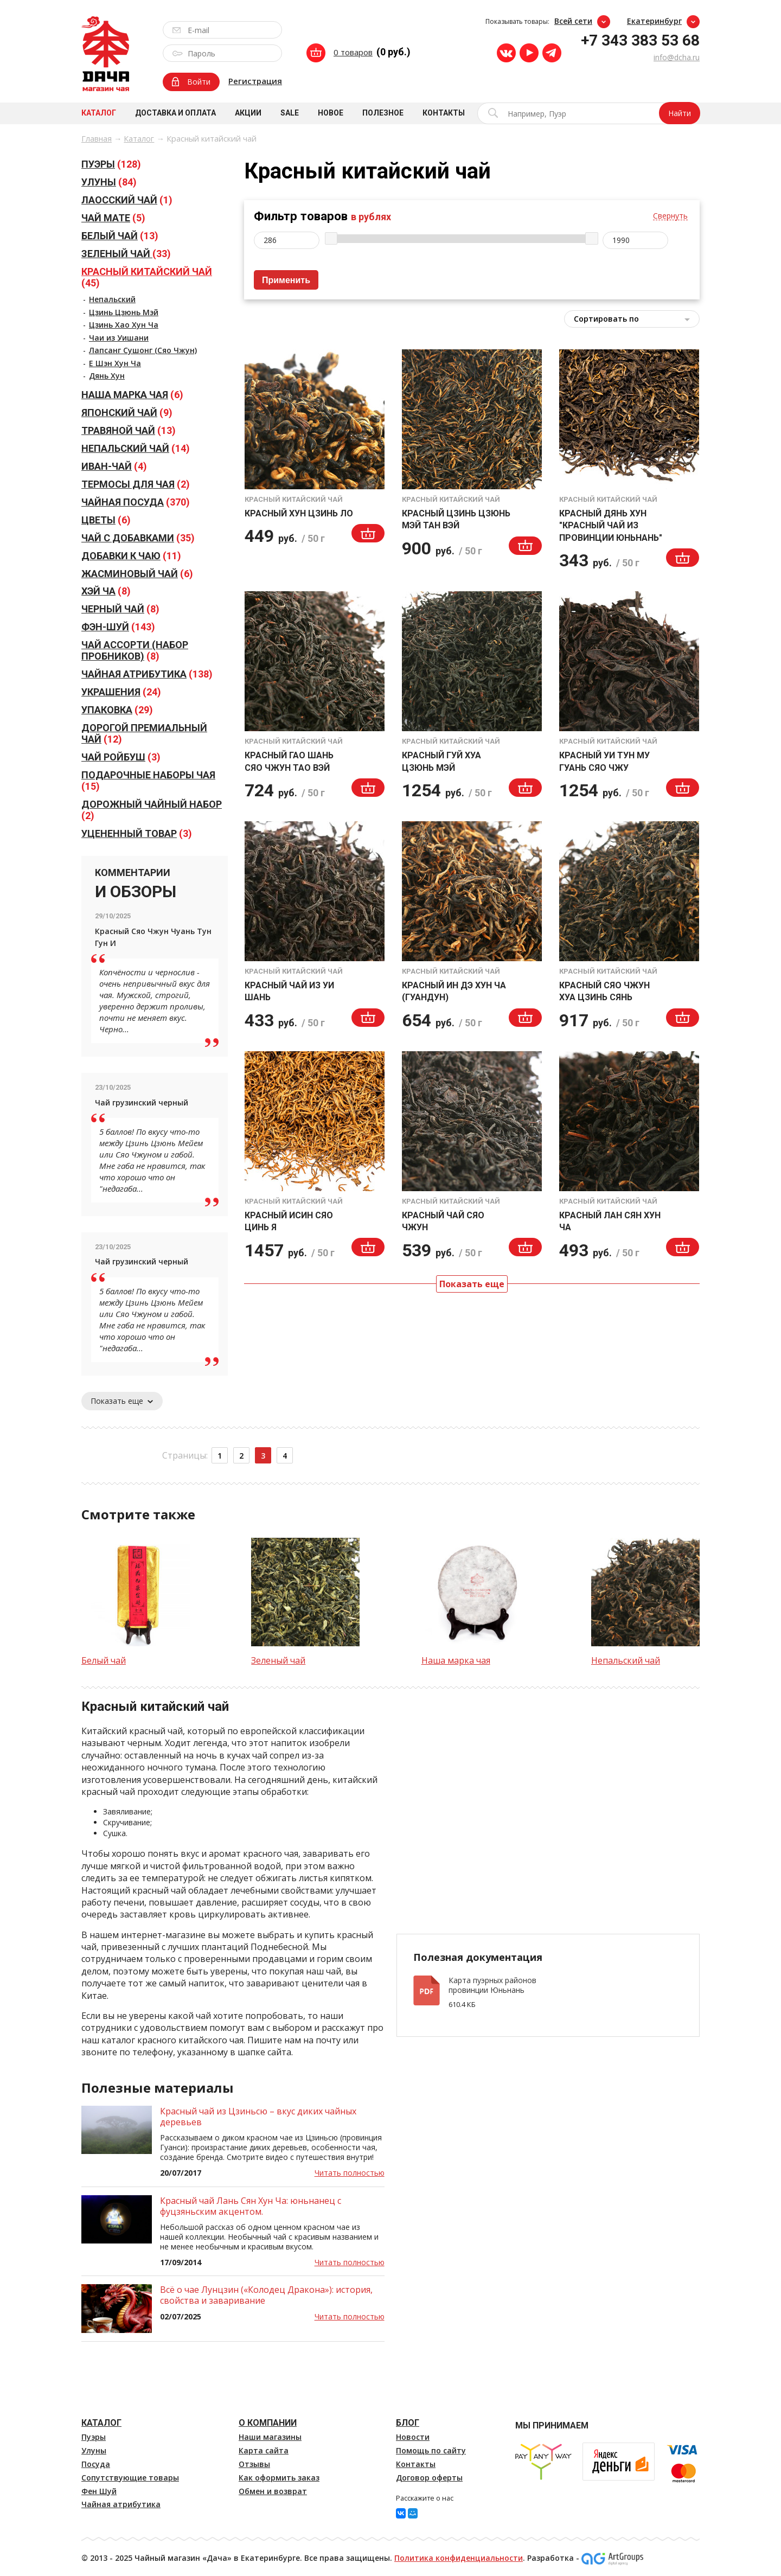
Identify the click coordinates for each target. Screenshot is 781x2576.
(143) (118, 626)
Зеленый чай (278, 1660)
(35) (138, 538)
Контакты (443, 112)
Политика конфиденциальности (458, 2558)
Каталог (98, 112)
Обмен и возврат (273, 2491)
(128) (111, 164)
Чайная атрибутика (121, 2504)
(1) (126, 200)
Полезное (383, 112)
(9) (126, 412)
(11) (131, 555)
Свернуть (670, 216)
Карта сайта (264, 2450)
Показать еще (122, 1401)
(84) (109, 182)
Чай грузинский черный (141, 1102)
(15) (148, 780)
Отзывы (254, 2464)
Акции (248, 112)
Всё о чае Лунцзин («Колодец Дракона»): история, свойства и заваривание (266, 2295)
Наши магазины (270, 2437)
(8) (106, 591)
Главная (96, 138)
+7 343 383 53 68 (640, 40)
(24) (121, 692)
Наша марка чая (455, 1660)
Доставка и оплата (175, 112)
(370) (135, 502)
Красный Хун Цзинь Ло (299, 513)
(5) (113, 217)
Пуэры (93, 2437)
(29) (117, 709)
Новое (330, 112)
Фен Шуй (99, 2491)
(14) (135, 448)
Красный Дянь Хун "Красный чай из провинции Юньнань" (610, 525)
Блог (407, 2423)
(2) (135, 484)
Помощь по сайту (431, 2450)
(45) (146, 277)
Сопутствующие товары (130, 2477)
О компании (268, 2423)
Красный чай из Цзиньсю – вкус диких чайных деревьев (258, 2116)
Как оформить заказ (279, 2477)
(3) (121, 757)
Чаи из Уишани (119, 338)
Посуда (95, 2464)
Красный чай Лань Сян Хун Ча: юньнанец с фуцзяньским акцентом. (250, 2206)
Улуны (93, 2450)
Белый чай (103, 1660)
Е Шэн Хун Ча (115, 363)
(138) (147, 674)
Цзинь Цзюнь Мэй (123, 312)
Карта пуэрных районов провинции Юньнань (492, 1985)
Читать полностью (350, 2173)
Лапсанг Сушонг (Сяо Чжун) (143, 350)
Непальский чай (625, 1660)
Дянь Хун (107, 375)
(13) (119, 235)
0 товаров (353, 52)
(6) (132, 394)
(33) (126, 253)
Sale (289, 112)
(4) (114, 466)
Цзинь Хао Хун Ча (123, 324)
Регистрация (255, 80)
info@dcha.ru (677, 57)
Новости (413, 2437)
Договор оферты (429, 2477)
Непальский (112, 299)
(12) (144, 733)
